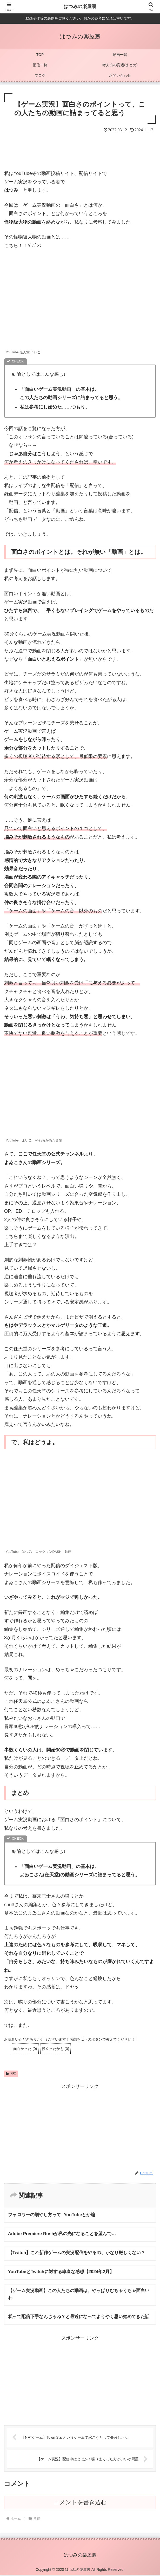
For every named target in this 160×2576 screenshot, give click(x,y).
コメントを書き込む (80, 2503)
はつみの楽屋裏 (80, 6)
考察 (11, 2073)
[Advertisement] (80, 150)
